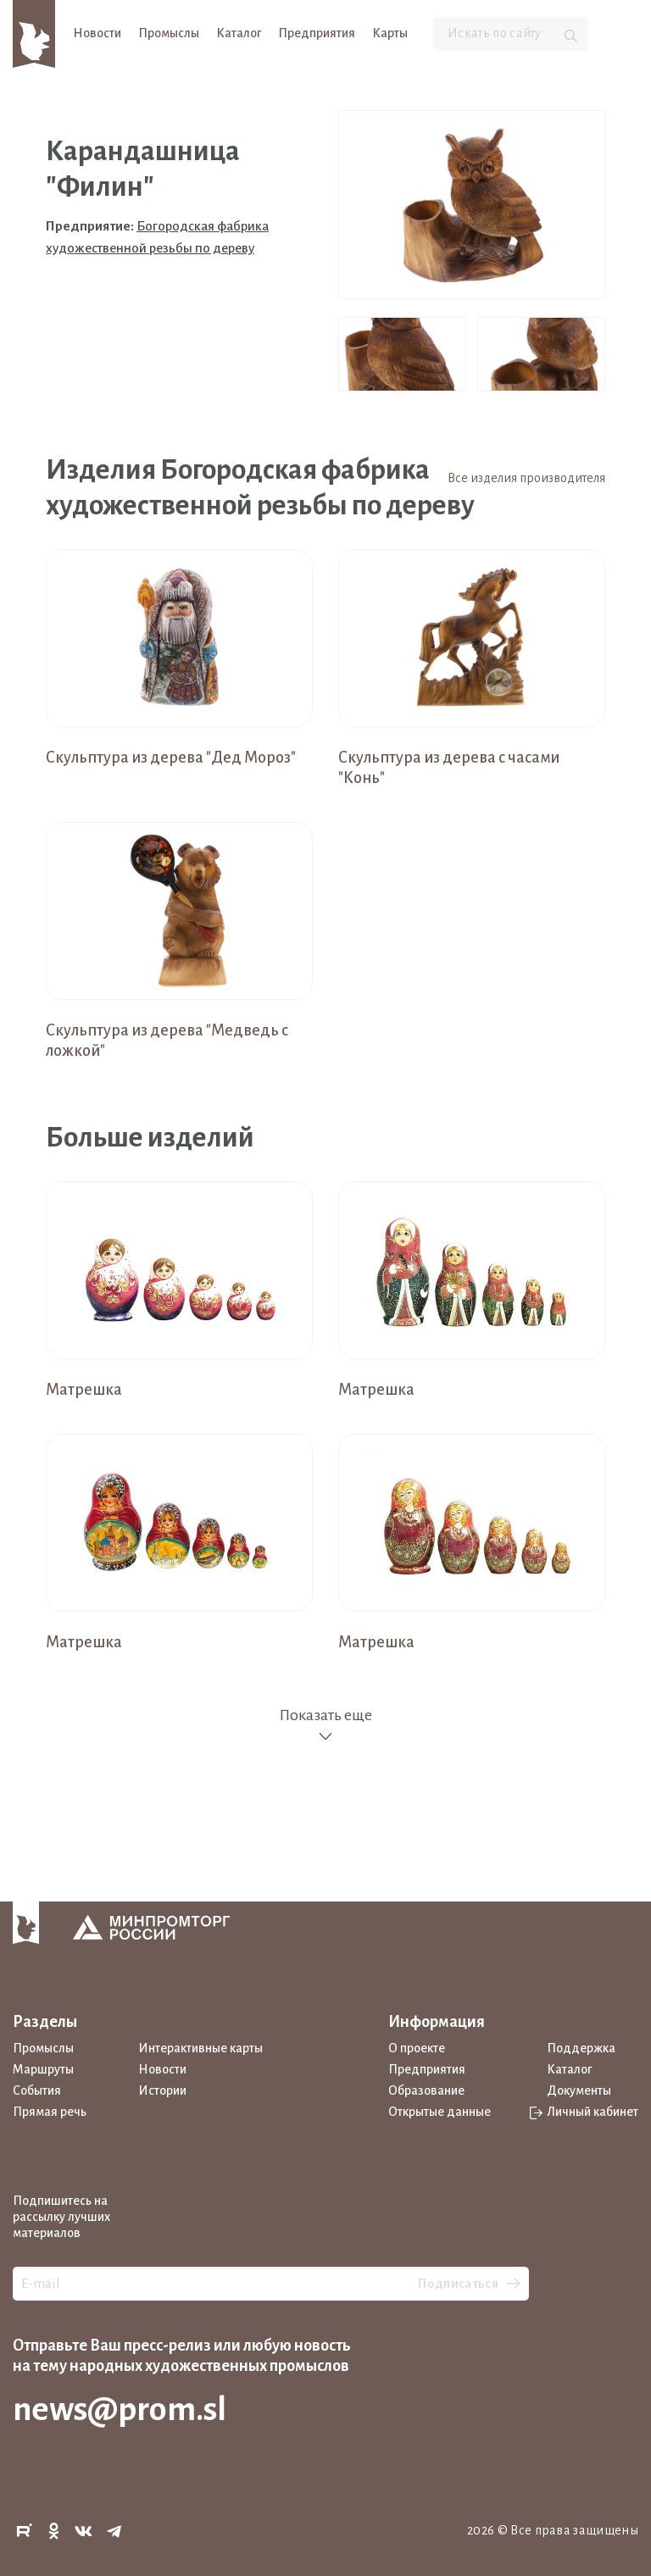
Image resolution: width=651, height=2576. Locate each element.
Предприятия (316, 33)
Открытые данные (439, 2111)
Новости (97, 33)
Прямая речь (49, 2111)
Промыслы (168, 33)
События (37, 2090)
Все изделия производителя (526, 478)
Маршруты (43, 2069)
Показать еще (325, 1726)
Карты (390, 33)
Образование (426, 2090)
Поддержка (581, 2048)
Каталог (238, 33)
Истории (162, 2090)
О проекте (416, 2048)
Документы (579, 2090)
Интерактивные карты (200, 2048)
